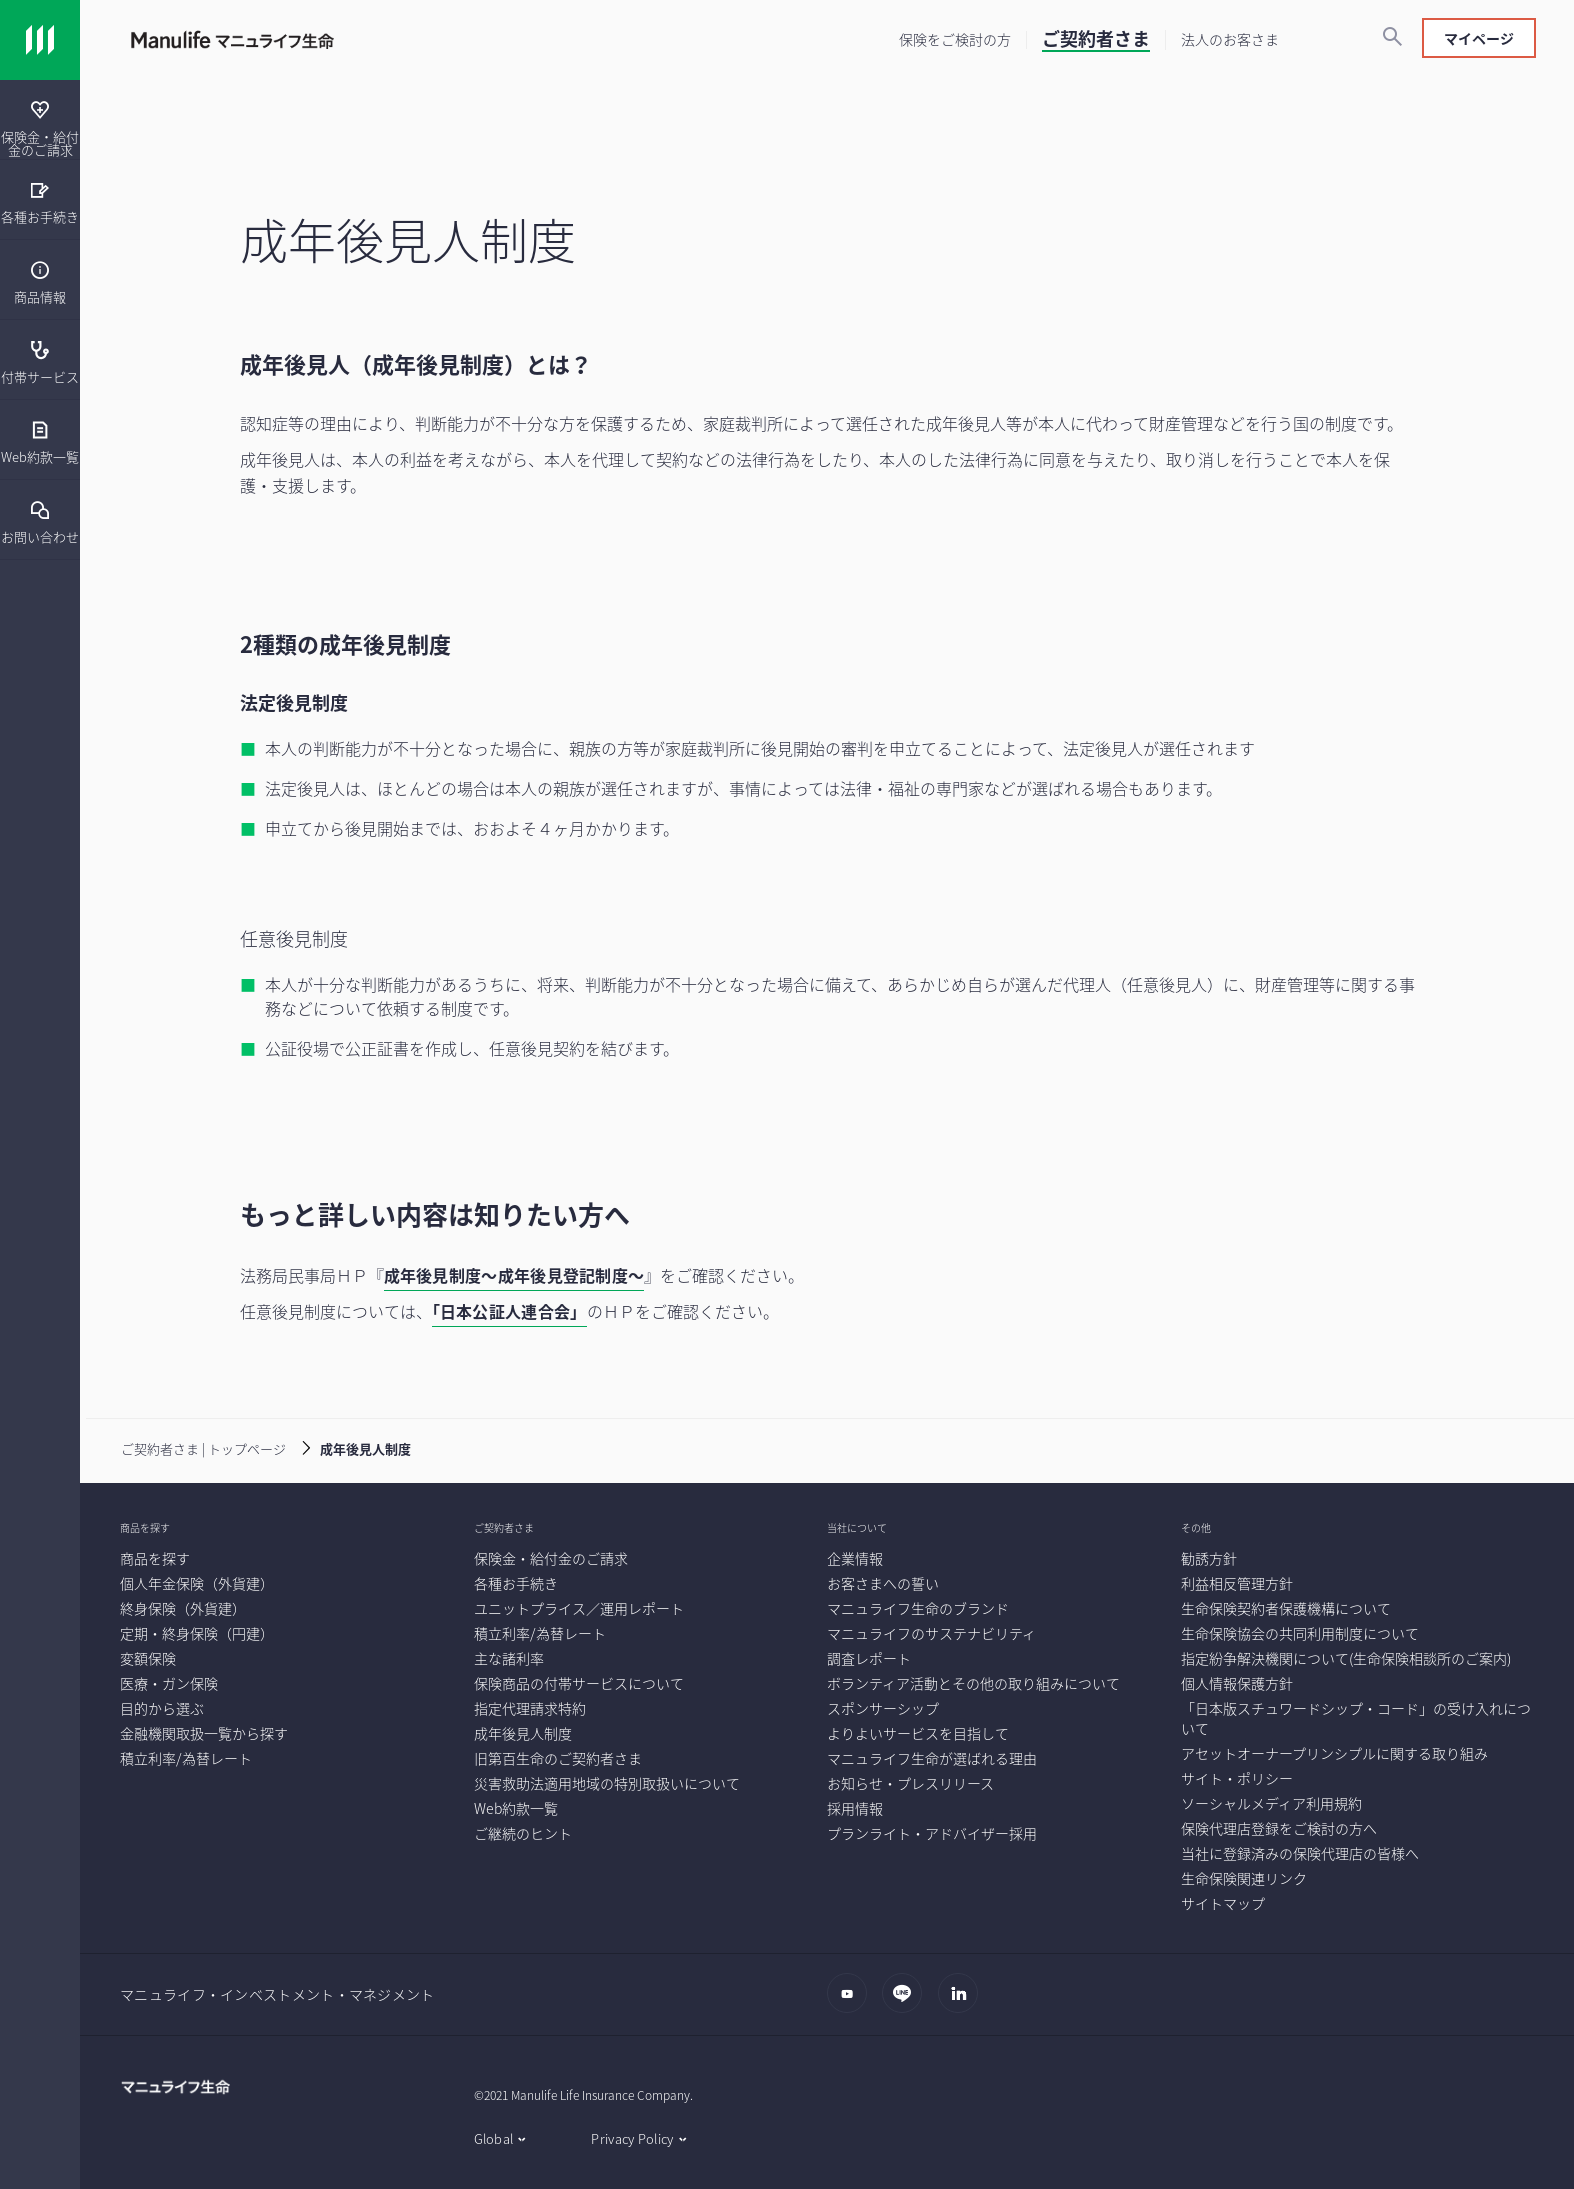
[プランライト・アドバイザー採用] (932, 1833)
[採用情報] (855, 1808)
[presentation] (40, 120)
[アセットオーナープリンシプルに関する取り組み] (1334, 1753)
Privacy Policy (632, 2138)
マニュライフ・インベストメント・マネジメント (277, 1994)
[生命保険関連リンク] (1244, 1878)
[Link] (40, 40)
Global (494, 2138)
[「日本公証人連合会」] (509, 1313)
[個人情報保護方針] (1237, 1683)
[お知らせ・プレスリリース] (910, 1783)
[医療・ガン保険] (169, 1683)
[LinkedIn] (963, 2003)
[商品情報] (40, 281)
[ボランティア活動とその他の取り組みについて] (973, 1683)
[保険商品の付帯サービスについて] (579, 1683)
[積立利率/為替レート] (186, 1758)
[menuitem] (40, 280)
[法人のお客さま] (1230, 39)
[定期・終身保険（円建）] (197, 1633)
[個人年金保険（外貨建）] (197, 1583)
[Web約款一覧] (40, 441)
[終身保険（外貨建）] (183, 1608)
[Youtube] (852, 2003)
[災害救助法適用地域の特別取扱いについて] (607, 1783)
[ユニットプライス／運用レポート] (579, 1608)
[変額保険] (148, 1658)
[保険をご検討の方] (955, 39)
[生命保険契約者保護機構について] (1286, 1608)
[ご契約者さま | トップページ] (188, 1447)
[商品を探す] (155, 1558)
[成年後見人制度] (523, 1733)
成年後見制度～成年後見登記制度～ (514, 1275)
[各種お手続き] (40, 201)
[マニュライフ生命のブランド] (918, 1608)
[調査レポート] (869, 1658)
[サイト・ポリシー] (1237, 1778)
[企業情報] (855, 1558)
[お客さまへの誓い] (883, 1583)
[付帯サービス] (40, 361)
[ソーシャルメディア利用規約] (1271, 1803)
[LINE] (907, 2003)
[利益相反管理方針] (1237, 1583)
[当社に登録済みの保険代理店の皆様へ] (1300, 1853)
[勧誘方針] (1209, 1558)
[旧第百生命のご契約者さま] (558, 1758)
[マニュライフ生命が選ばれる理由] (932, 1758)
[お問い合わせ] (40, 521)
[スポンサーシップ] (883, 1708)
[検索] (1392, 38)
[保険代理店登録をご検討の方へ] (1279, 1828)
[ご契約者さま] (1096, 41)
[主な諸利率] (509, 1658)
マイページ (1479, 38)
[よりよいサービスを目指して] (918, 1733)
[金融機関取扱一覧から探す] (204, 1733)
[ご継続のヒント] (523, 1833)
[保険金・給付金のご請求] (40, 128)
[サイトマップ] (1223, 1903)
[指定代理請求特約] (530, 1708)
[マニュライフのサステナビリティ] (931, 1633)
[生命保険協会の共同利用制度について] (1300, 1633)
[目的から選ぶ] (162, 1708)
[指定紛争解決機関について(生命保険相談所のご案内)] (1346, 1658)
